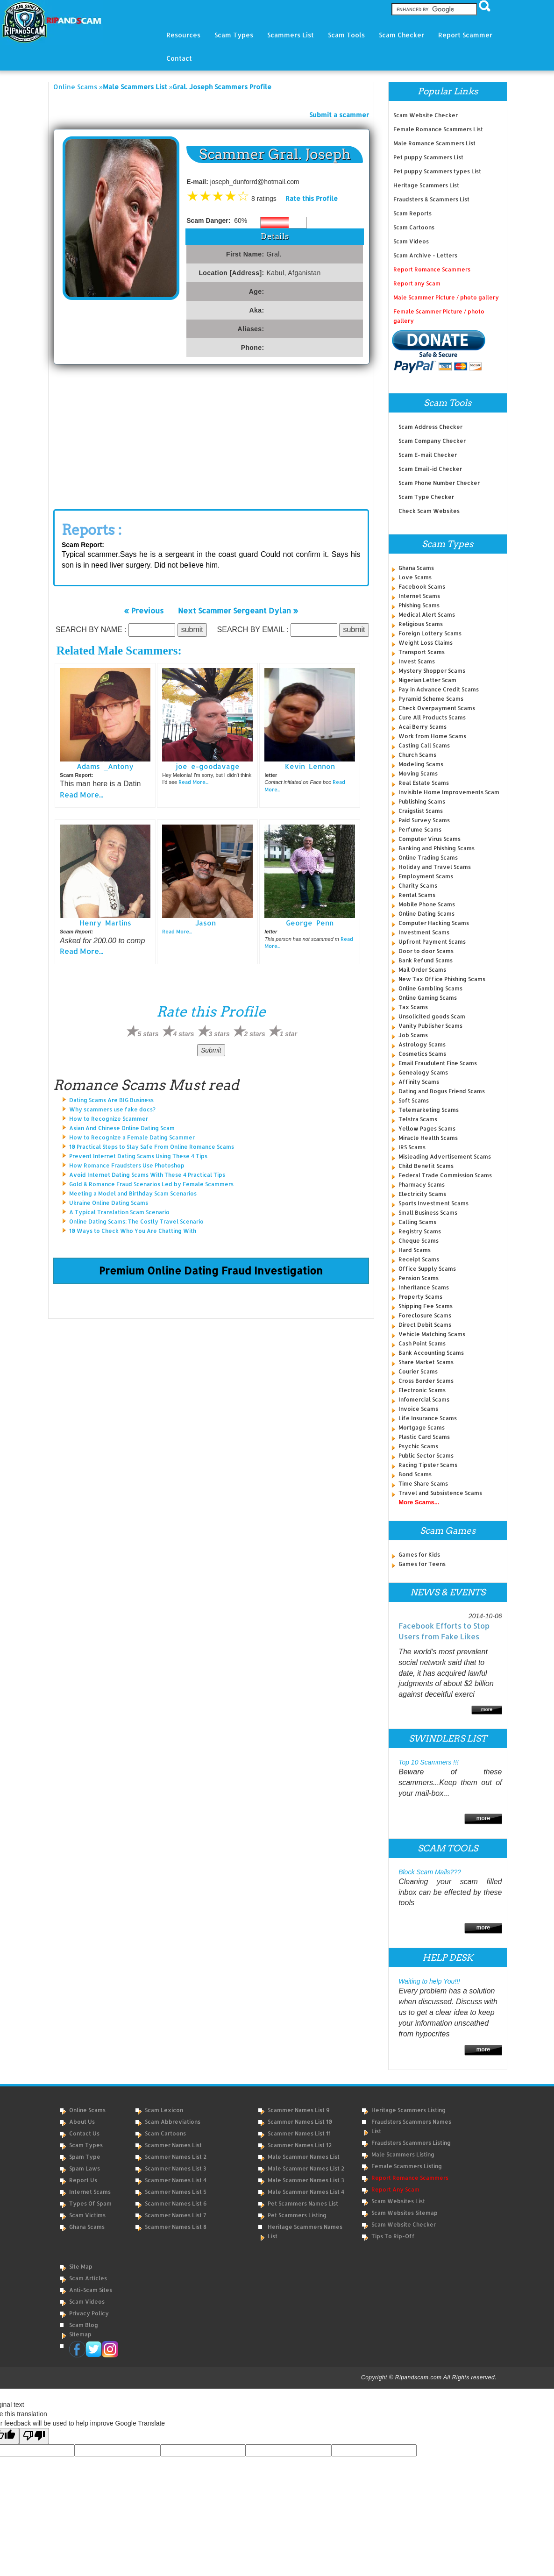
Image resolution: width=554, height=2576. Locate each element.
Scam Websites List (398, 2201)
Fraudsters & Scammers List (431, 199)
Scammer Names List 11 (299, 2133)
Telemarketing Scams (428, 1109)
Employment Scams (425, 876)
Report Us (83, 2180)
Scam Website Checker (425, 115)
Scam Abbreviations (172, 2121)
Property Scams (420, 1296)
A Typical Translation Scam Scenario (119, 1212)
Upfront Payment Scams (432, 941)
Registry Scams (419, 1231)
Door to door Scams (426, 950)
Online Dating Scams (426, 913)
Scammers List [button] (290, 35)
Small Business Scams (427, 1212)
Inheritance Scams (423, 1287)
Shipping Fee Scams (425, 1305)
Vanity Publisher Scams (430, 1025)
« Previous (143, 610)
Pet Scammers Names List (303, 2203)
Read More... (81, 794)
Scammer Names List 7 (175, 2215)
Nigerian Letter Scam (427, 679)
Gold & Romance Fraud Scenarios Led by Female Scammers (151, 1184)
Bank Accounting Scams (431, 1352)
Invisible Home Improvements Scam (448, 792)
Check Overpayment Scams (436, 708)
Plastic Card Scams (424, 1436)
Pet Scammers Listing (297, 2215)
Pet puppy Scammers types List (437, 171)
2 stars (254, 1034)
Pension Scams (418, 1277)
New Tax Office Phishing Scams (441, 978)
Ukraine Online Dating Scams (108, 1202)
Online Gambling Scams (430, 988)
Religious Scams (420, 623)
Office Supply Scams (427, 1268)
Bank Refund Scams (425, 960)
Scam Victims (87, 2215)
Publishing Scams (421, 801)
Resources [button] (183, 35)
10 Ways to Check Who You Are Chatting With (132, 1230)
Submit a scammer (339, 115)
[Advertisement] (211, 434)
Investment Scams (423, 932)
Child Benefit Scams (426, 1165)
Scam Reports (412, 213)
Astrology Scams (422, 1044)
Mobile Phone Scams (426, 904)
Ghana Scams (416, 567)
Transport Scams (421, 651)
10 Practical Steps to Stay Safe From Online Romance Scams (151, 1146)
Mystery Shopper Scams (431, 670)
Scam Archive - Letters (425, 255)
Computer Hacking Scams (433, 922)
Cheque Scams (418, 1240)
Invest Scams (416, 661)
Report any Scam (416, 283)
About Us (82, 2121)
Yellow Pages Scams (426, 1128)
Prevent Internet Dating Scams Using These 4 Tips (138, 1156)
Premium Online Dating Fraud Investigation (211, 1270)
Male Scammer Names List (304, 2156)
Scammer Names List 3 (175, 2168)
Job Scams (413, 1035)
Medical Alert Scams (426, 614)
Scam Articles (88, 2278)
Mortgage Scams (421, 1427)
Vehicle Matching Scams (431, 1334)
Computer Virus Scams (429, 838)
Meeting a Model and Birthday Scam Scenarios (133, 1193)
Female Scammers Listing (406, 2166)
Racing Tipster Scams (427, 1464)
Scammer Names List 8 (175, 2226)
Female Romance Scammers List (438, 129)
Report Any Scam (395, 2189)
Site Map (80, 2266)
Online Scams (75, 87)
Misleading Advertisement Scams (444, 1156)
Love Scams (415, 577)
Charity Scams (417, 885)
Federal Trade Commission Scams (445, 1175)
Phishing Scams (419, 605)
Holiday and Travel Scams (434, 866)
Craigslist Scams (420, 810)
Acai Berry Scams (422, 726)
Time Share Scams (423, 1483)
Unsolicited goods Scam (431, 1016)
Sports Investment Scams (433, 1203)
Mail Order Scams (422, 969)
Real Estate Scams (423, 782)
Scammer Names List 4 (175, 2180)
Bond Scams (415, 1474)
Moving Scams (418, 773)
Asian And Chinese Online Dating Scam (122, 1127)
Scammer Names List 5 (175, 2191)
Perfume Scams (419, 829)
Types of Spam (90, 2203)
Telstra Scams (417, 1119)
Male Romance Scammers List (434, 143)
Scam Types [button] (233, 35)
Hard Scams (414, 1249)
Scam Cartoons (413, 227)
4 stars (183, 1034)
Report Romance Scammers (431, 269)
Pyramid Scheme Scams (430, 698)
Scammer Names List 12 (300, 2145)
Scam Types (86, 2145)
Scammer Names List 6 (176, 2203)
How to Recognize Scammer (108, 1118)
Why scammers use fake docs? (112, 1109)
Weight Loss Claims (425, 642)
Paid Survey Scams (424, 820)
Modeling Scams (420, 764)
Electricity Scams (422, 1193)
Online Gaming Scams (427, 997)
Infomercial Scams (423, 1399)
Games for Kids (419, 1554)
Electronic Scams (422, 1390)
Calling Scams (417, 1221)
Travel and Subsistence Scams (440, 1492)
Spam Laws (84, 2168)
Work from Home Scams (432, 736)
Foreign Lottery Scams (430, 633)
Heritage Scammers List (426, 185)
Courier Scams (418, 1371)
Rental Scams (416, 894)
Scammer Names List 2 (175, 2156)
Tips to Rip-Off (393, 2236)
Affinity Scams (418, 1081)
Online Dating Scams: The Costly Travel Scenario (136, 1221)
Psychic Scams (418, 1446)
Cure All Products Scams (432, 717)
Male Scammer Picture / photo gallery (446, 297)
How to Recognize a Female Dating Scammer (132, 1137)
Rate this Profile (311, 198)
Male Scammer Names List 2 (306, 2168)
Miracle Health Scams (428, 1137)
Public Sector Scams (426, 1455)
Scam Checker (401, 35)
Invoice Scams (418, 1408)
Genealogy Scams (423, 1072)
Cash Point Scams (422, 1343)
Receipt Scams (418, 1259)
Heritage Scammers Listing (408, 2109)
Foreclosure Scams (424, 1315)
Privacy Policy (89, 2313)
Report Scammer (465, 35)
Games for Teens (422, 1563)
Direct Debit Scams (424, 1324)
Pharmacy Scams (421, 1184)
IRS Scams (412, 1147)
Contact (179, 58)
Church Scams (417, 754)
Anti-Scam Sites (90, 2289)
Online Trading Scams (428, 857)
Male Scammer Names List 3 (306, 2180)
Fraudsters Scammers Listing (411, 2142)
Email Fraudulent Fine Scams (437, 1063)
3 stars (219, 1034)
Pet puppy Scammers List (428, 157)
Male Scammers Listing (402, 2154)
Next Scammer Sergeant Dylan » (238, 610)
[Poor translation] (34, 2436)
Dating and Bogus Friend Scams (441, 1091)
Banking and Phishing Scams (436, 848)
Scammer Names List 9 (299, 2109)
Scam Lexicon (164, 2109)
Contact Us (84, 2133)
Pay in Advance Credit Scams (438, 689)
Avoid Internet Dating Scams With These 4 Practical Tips (147, 1174)
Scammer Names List (173, 2145)
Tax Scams (413, 1006)
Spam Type (84, 2156)
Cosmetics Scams (422, 1053)
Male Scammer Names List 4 (306, 2191)
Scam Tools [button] (346, 35)
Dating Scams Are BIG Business (111, 1099)
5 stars (147, 1034)
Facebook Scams (421, 586)
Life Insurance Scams (427, 1418)
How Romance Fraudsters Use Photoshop (127, 1165)
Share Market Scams (426, 1362)
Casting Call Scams (424, 745)
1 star (288, 1034)
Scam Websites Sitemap (404, 2212)
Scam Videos (411, 241)
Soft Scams (413, 1100)
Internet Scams (419, 595)
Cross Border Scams (426, 1380)
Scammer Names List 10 (300, 2121)
